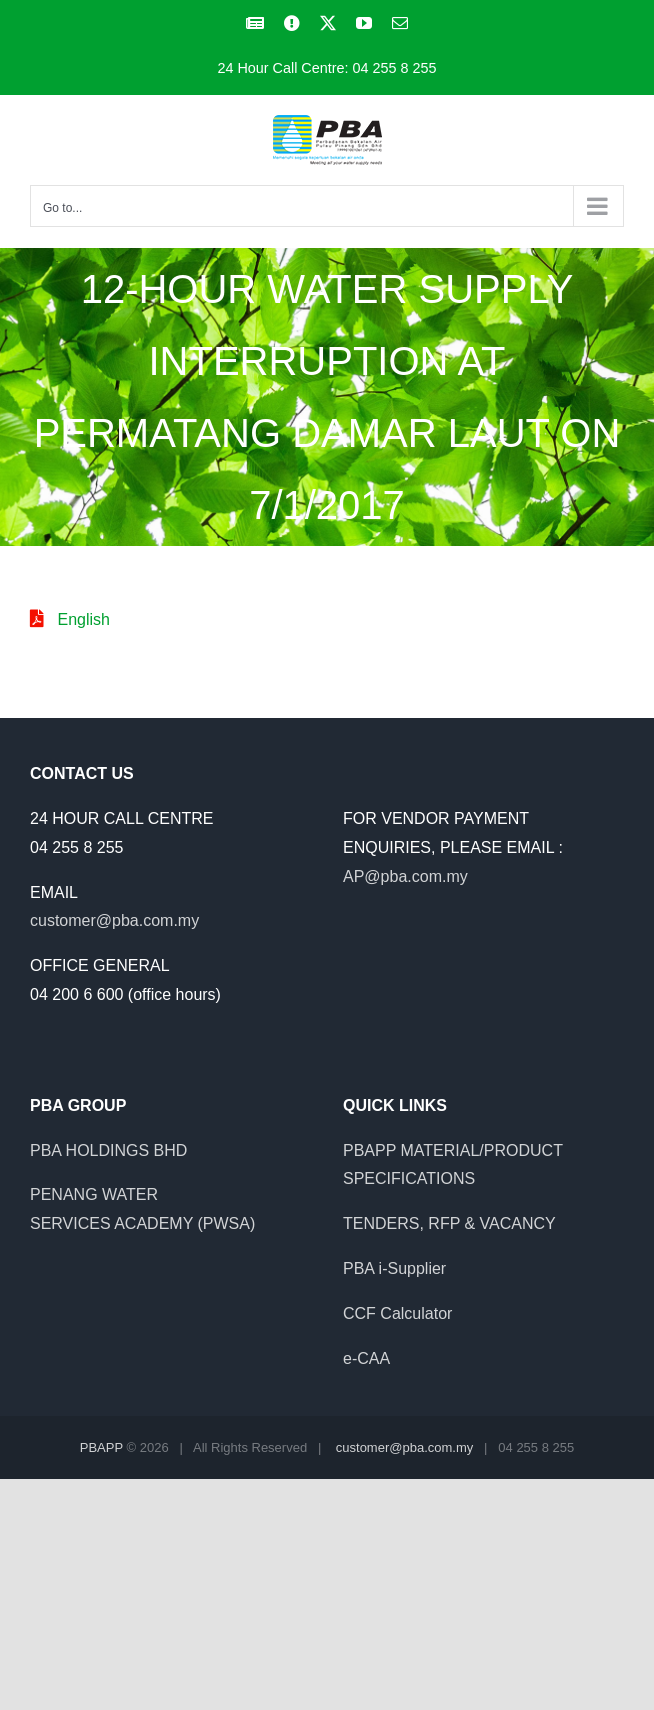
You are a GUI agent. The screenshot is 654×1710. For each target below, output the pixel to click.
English (83, 619)
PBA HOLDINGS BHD (108, 1150)
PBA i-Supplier (394, 1268)
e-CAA (366, 1358)
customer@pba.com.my (114, 920)
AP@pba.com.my (405, 876)
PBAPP (101, 1447)
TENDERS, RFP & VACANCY (449, 1223)
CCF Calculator (397, 1313)
